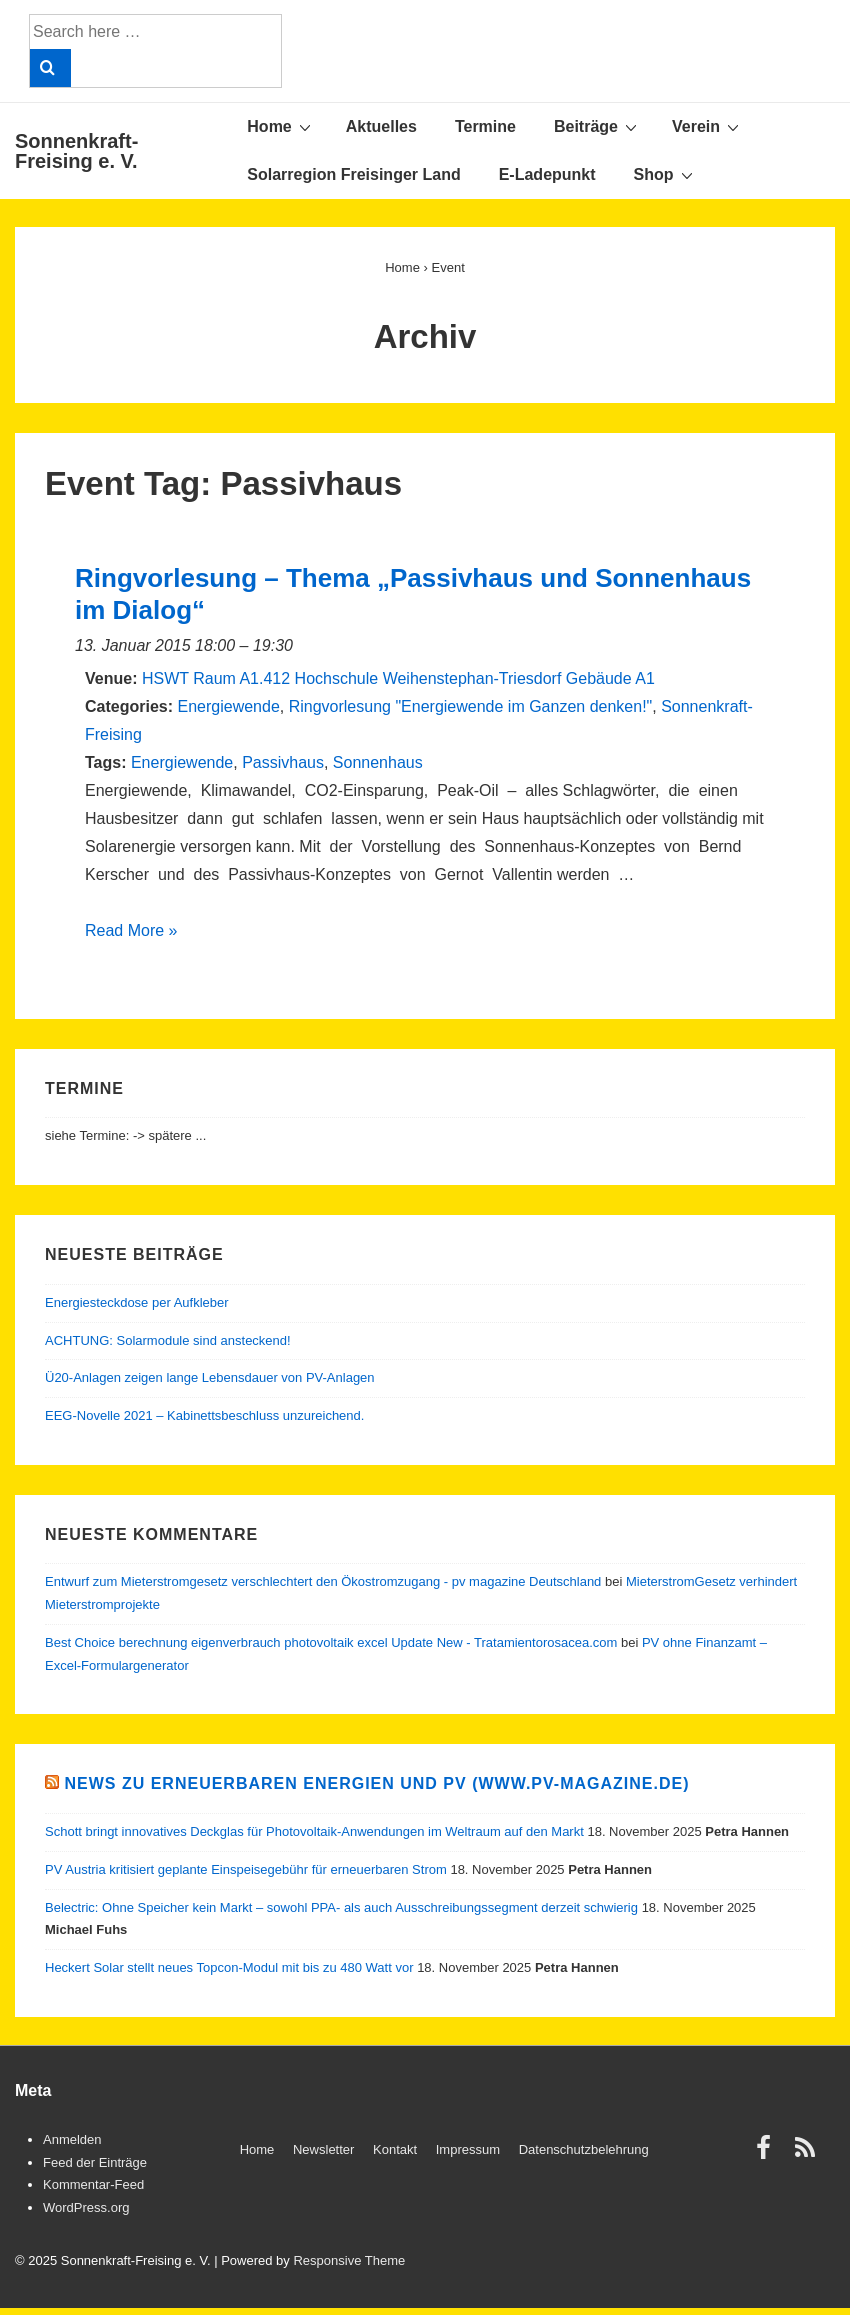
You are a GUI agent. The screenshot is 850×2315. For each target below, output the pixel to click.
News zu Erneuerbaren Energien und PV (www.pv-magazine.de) (376, 1783)
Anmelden (72, 2139)
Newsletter (323, 2149)
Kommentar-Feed (93, 2184)
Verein (708, 126)
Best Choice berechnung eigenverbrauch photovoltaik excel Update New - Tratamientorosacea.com (331, 1642)
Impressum (468, 2149)
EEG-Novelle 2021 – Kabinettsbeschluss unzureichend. (204, 1415)
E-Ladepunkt (547, 174)
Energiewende (228, 706)
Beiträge (598, 126)
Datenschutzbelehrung (584, 2149)
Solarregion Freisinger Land (353, 174)
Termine (485, 126)
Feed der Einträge (95, 2162)
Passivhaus (283, 762)
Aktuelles (381, 126)
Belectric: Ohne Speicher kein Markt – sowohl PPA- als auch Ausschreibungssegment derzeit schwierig (341, 1907)
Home (281, 126)
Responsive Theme (349, 2260)
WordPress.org (86, 2207)
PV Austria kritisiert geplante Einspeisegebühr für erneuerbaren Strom (246, 1869)
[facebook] (768, 2154)
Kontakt (395, 2149)
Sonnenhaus (378, 762)
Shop (666, 174)
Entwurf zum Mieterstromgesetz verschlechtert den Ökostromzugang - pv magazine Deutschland (323, 1581)
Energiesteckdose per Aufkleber (137, 1302)
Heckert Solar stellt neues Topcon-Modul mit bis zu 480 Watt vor (229, 1967)
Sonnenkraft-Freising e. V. (76, 151)
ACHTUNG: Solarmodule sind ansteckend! (168, 1340)
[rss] (807, 2154)
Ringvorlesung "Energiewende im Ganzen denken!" (471, 706)
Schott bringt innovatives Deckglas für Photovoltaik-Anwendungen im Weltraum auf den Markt (314, 1831)
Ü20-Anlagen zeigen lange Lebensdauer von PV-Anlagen (210, 1377)
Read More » (131, 930)
